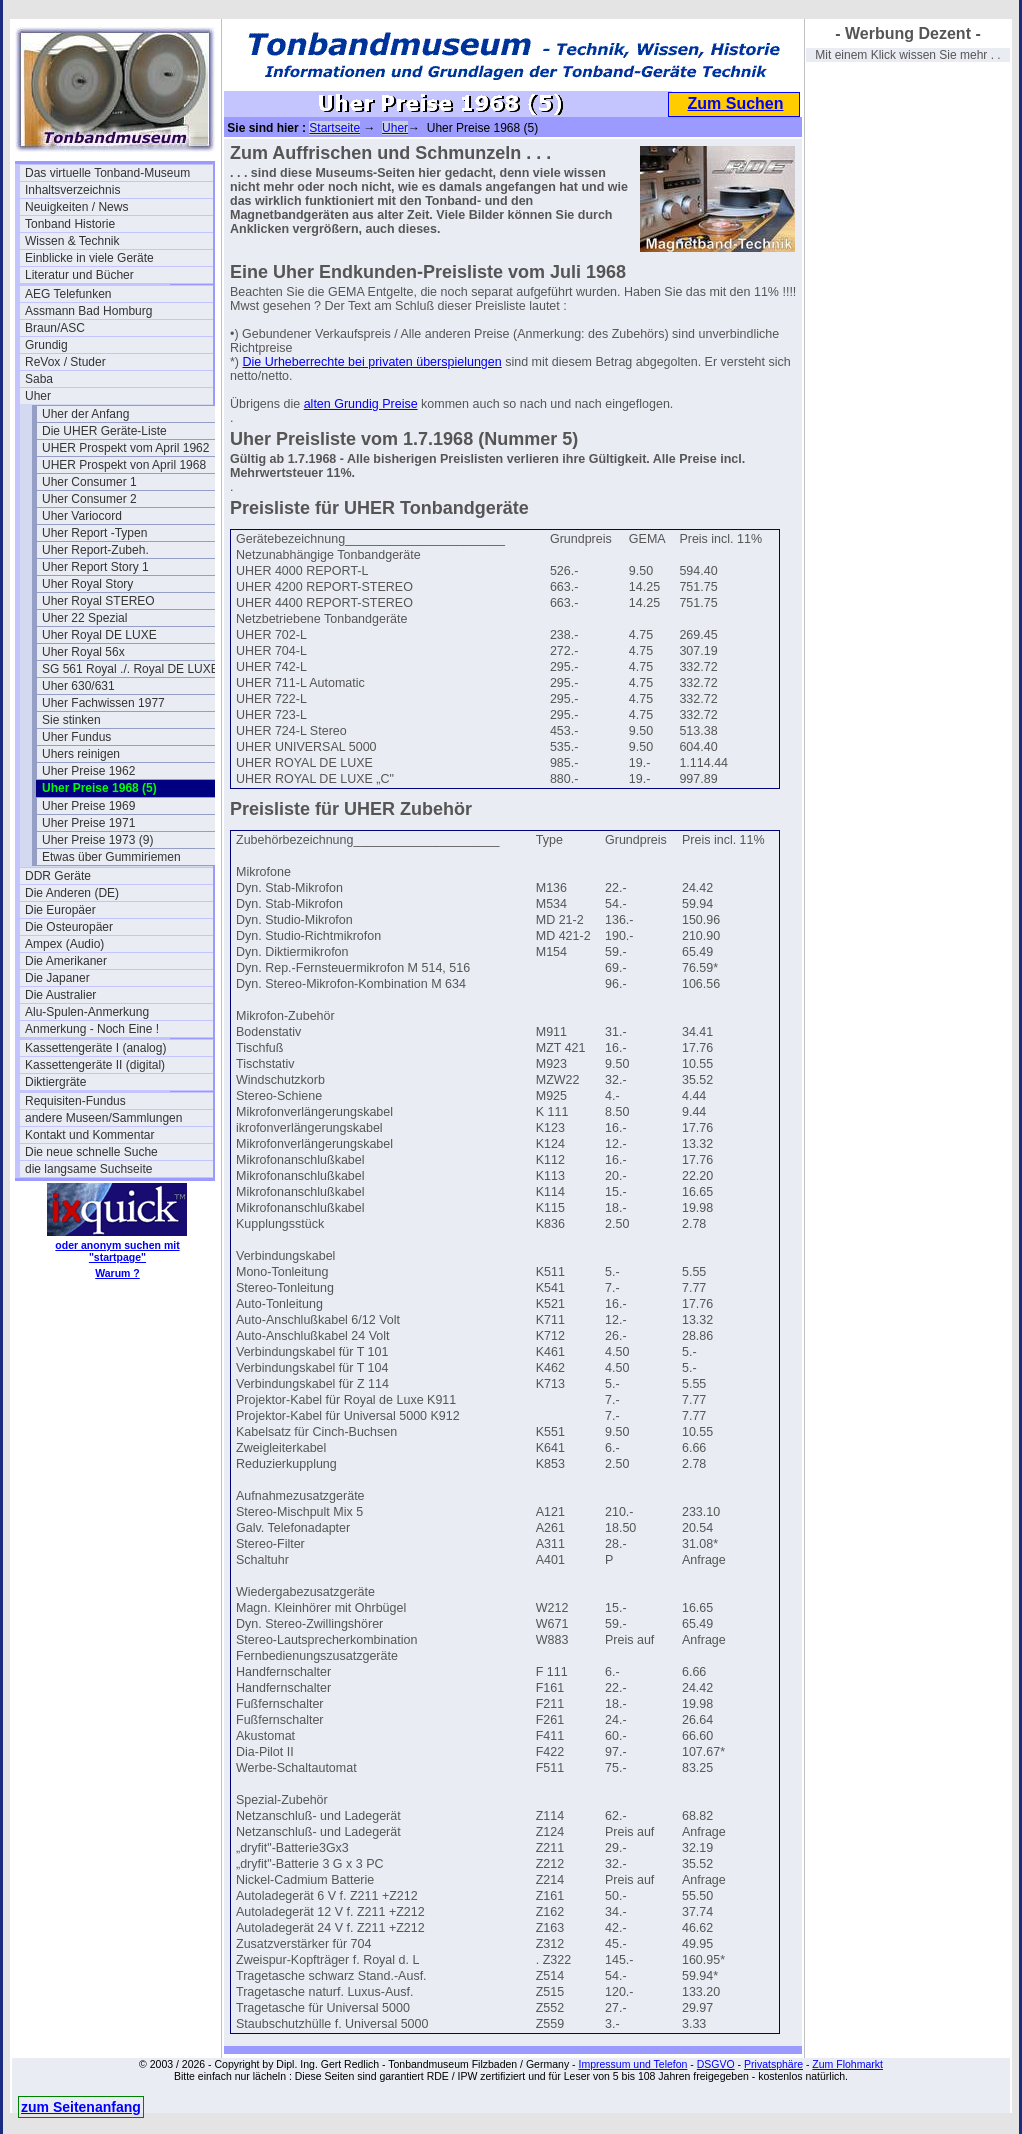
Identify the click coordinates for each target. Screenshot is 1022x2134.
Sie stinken (71, 720)
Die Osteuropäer (69, 927)
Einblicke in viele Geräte (89, 258)
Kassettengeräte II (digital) (95, 1065)
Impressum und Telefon (632, 2064)
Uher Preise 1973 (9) (97, 840)
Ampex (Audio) (64, 944)
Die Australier (60, 995)
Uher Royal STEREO (98, 601)
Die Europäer (60, 910)
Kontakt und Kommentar (89, 1135)
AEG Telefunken (68, 294)
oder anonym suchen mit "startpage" (117, 1251)
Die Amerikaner (66, 961)
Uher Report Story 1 (95, 567)
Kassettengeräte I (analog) (95, 1048)
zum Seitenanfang (81, 2107)
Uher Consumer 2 (89, 499)
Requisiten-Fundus (75, 1101)
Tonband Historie (70, 224)
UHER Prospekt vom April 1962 (125, 448)
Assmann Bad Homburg (88, 311)
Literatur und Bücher (79, 275)
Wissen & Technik (72, 241)
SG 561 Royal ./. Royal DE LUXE (130, 669)
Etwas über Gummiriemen (111, 857)
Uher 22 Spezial (84, 618)
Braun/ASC (55, 328)
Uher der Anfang (85, 414)
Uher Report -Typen (94, 533)
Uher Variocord (82, 516)
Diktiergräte (55, 1082)
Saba (39, 379)
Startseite (334, 128)
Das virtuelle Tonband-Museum (107, 173)
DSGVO (716, 2064)
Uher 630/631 (78, 686)
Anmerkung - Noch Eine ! (92, 1029)
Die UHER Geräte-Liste (104, 431)
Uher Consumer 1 (89, 482)
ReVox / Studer (65, 362)
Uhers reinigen (81, 754)
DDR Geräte (58, 876)
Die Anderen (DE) (72, 893)
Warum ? (117, 1273)
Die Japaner (57, 978)
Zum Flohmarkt (847, 2064)
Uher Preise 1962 (88, 771)
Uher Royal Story (87, 584)
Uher (38, 396)
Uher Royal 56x (83, 652)
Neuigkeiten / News (76, 207)
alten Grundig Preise (361, 404)
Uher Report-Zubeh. (95, 550)
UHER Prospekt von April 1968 (124, 465)
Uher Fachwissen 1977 (103, 703)
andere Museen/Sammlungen (103, 1118)
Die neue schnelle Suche (91, 1152)
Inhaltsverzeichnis (72, 190)
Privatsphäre (773, 2064)
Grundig (46, 345)
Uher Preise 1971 (88, 823)
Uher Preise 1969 (88, 806)
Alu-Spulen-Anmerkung (87, 1012)
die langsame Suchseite (88, 1169)
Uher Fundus (76, 737)
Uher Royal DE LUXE (99, 635)
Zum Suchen (735, 103)
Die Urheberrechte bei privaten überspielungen (372, 362)
